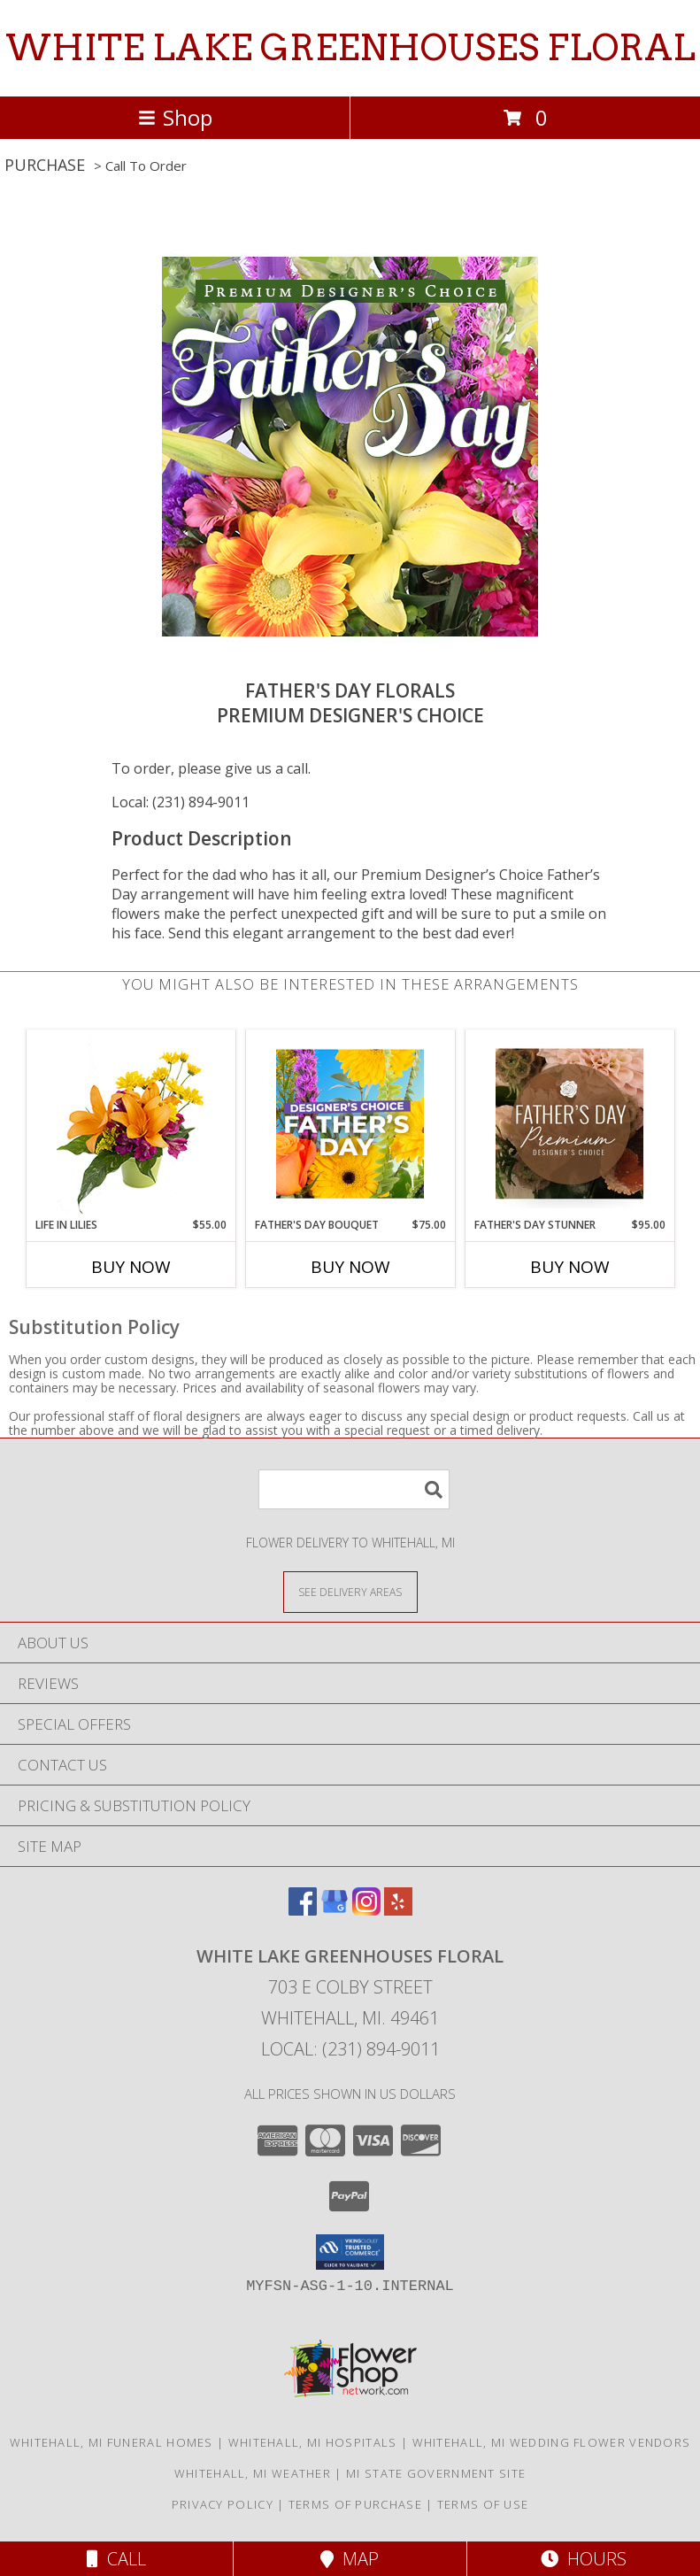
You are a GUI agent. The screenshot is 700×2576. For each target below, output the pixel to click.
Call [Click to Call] (116, 2559)
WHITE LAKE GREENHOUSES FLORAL (350, 48)
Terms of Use (483, 2504)
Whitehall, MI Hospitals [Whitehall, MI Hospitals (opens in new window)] (312, 2442)
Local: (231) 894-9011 (181, 802)
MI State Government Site (436, 2473)
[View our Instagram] (366, 1910)
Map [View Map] (349, 2559)
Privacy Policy (222, 2504)
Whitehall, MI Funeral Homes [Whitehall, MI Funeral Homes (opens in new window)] (111, 2442)
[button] (350, 2252)
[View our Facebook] (302, 1910)
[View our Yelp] (398, 1910)
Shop (175, 117)
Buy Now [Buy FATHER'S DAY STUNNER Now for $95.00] (570, 1266)
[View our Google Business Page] (334, 1910)
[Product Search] (354, 1489)
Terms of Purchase (355, 2504)
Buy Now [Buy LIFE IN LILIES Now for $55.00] (131, 1266)
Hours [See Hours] (584, 2559)
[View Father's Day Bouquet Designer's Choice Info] (350, 1123)
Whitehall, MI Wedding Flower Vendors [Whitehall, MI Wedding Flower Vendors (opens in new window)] (551, 2442)
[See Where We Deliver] (350, 1591)
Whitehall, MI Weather (252, 2473)
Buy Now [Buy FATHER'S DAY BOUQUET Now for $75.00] (350, 1266)
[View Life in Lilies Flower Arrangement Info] (130, 1124)
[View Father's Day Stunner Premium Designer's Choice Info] (569, 1123)
